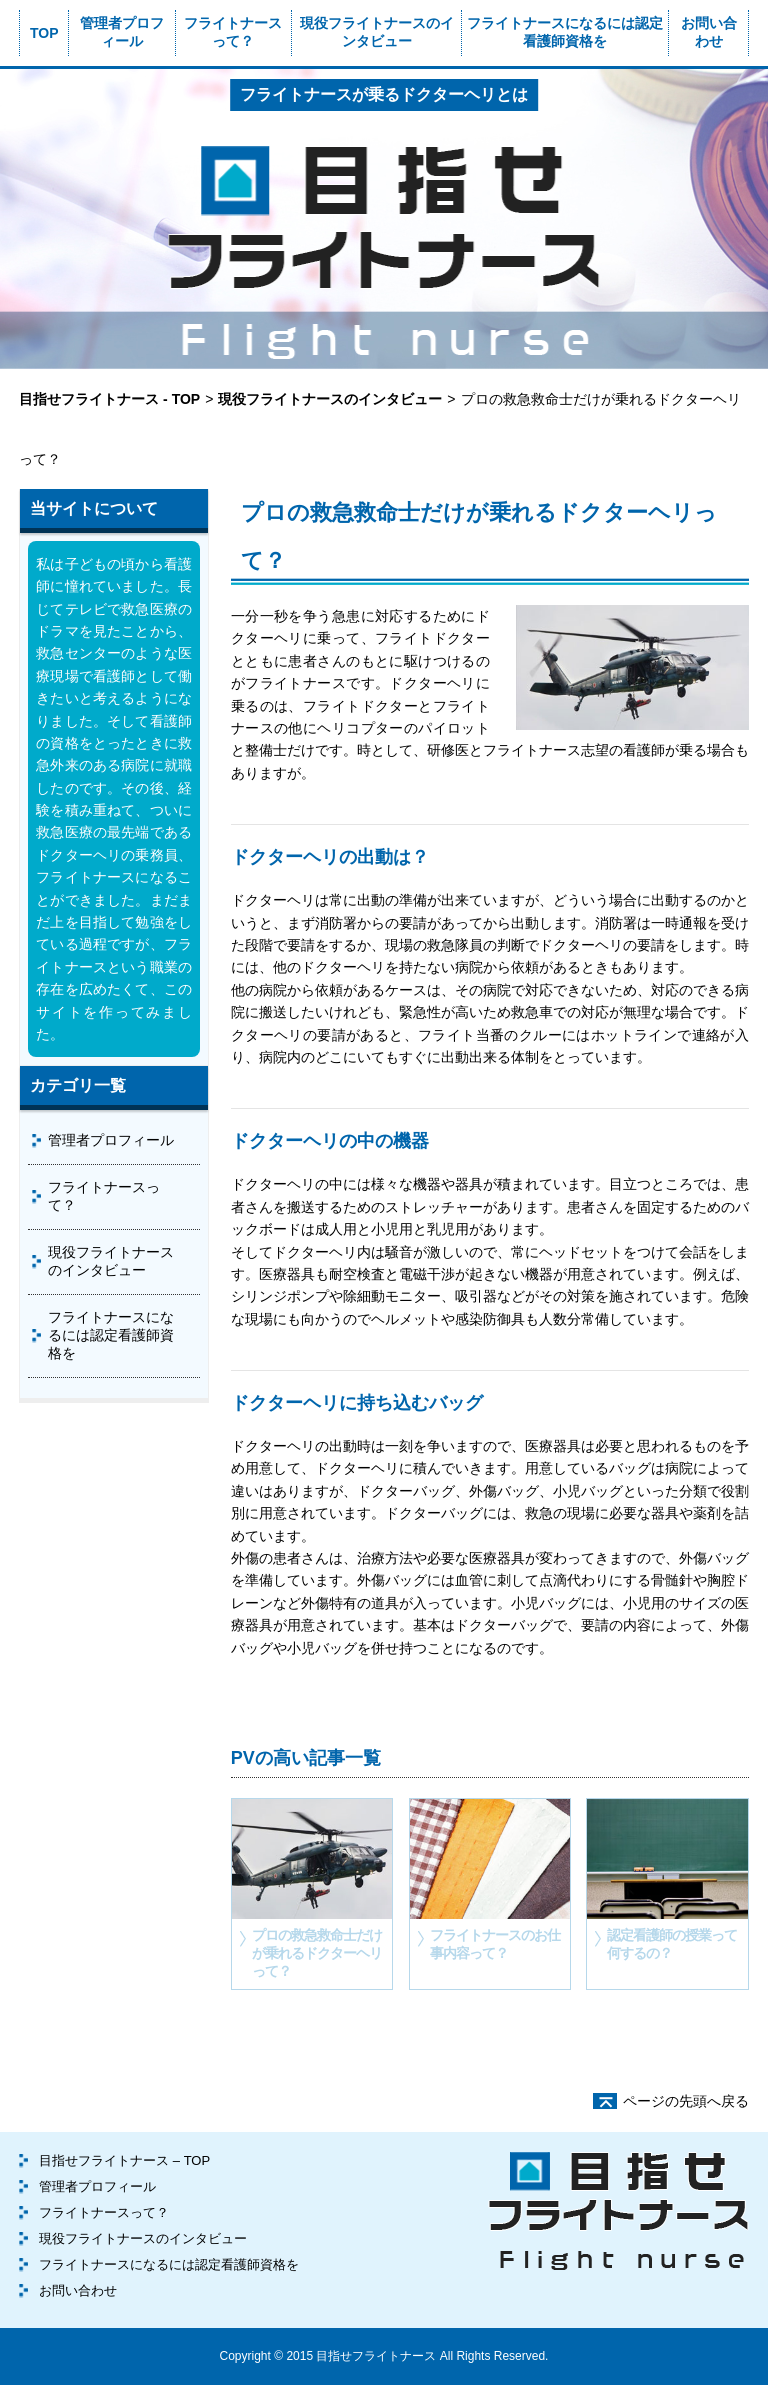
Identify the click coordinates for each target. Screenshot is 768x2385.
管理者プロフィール (122, 32)
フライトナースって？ (233, 32)
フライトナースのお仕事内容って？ (495, 1944)
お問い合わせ (709, 32)
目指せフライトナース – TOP (124, 2160)
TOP (44, 33)
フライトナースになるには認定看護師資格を (565, 32)
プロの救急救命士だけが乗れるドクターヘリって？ (317, 1953)
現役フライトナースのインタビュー (377, 32)
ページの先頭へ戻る (686, 2101)
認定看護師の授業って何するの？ (672, 1944)
